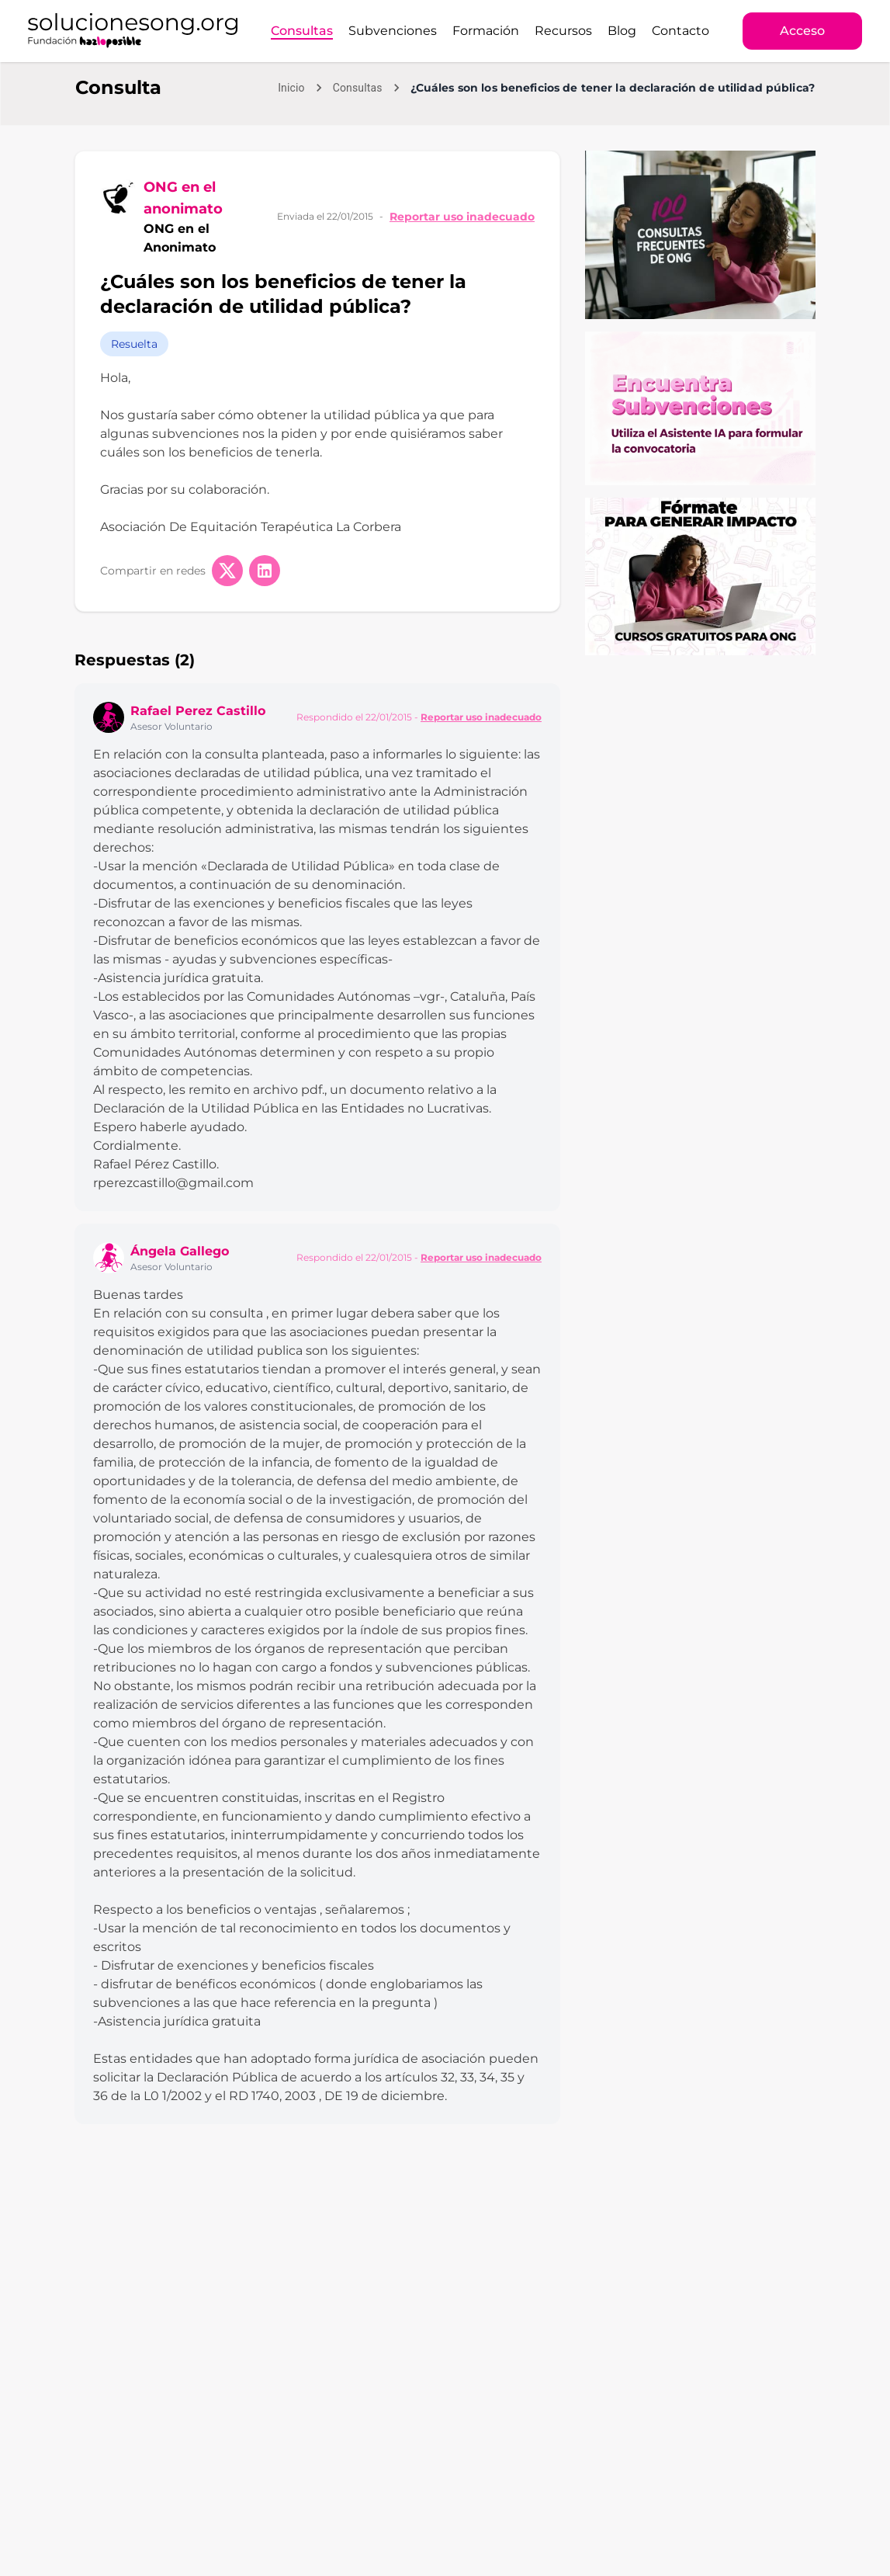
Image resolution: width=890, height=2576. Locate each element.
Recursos (563, 30)
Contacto (680, 30)
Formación (485, 30)
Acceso (802, 30)
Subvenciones (392, 30)
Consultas (302, 30)
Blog (622, 30)
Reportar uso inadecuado (462, 217)
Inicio (291, 88)
